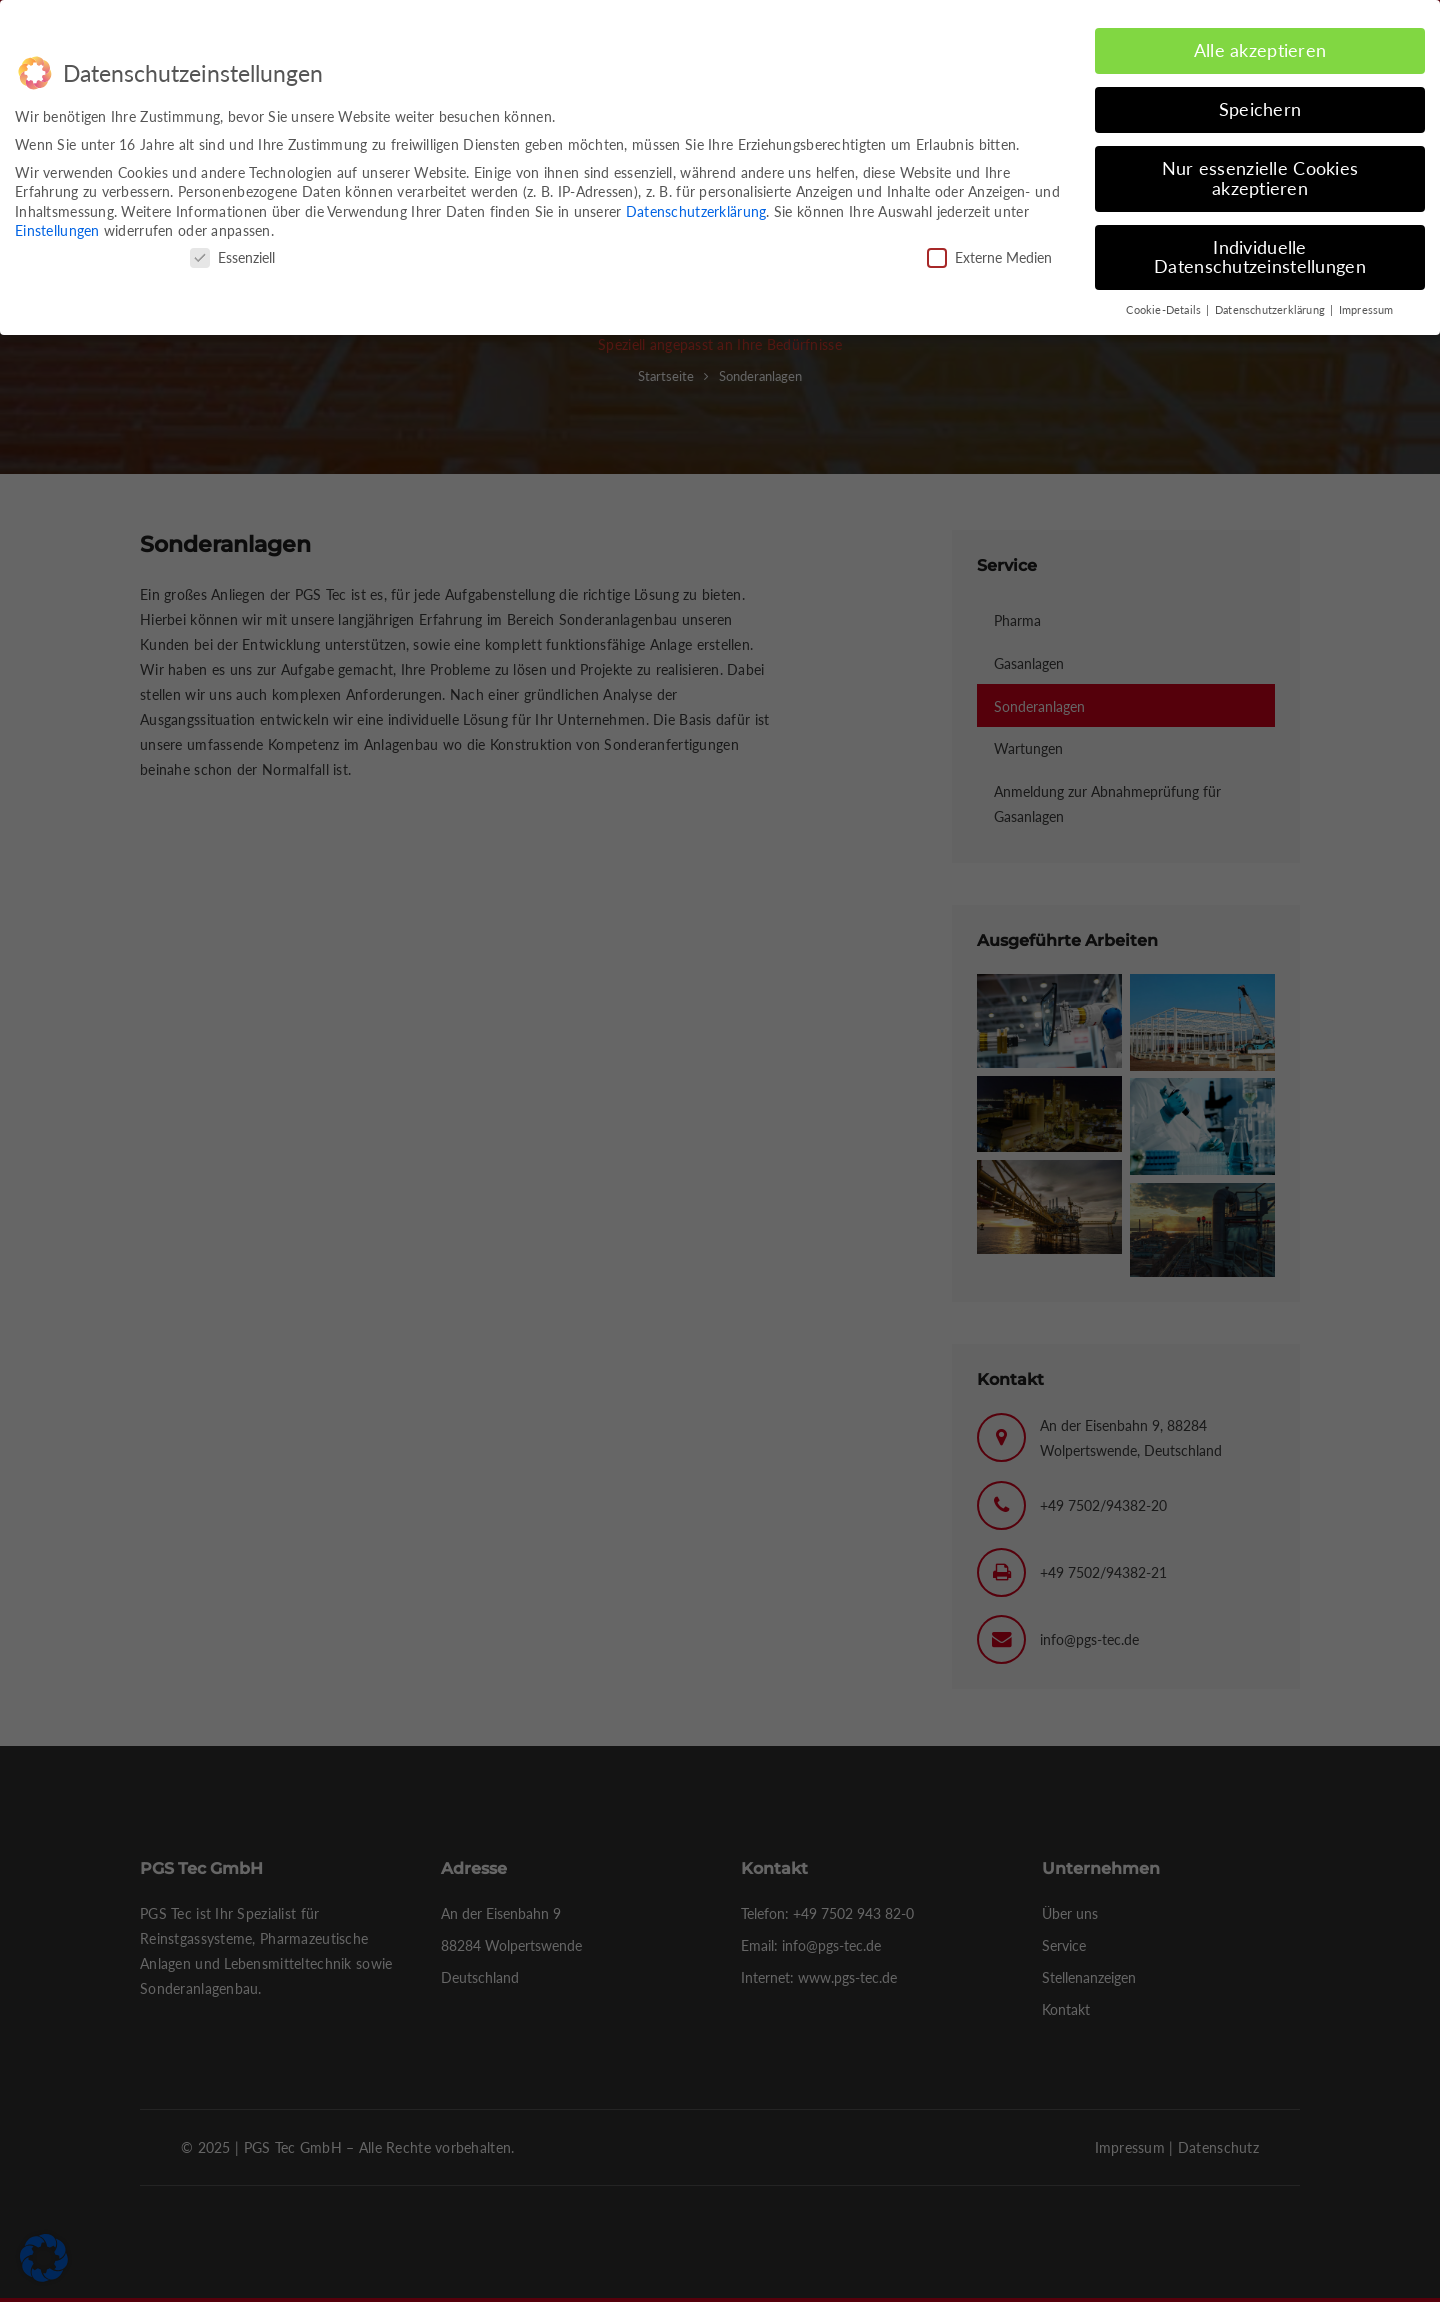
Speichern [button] (1260, 109)
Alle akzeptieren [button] (1260, 50)
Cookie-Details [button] (1165, 310)
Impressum (1366, 310)
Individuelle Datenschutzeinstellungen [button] (1260, 257)
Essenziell (232, 257)
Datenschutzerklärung (696, 211)
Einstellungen (57, 230)
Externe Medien (989, 257)
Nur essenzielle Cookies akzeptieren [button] (1260, 178)
